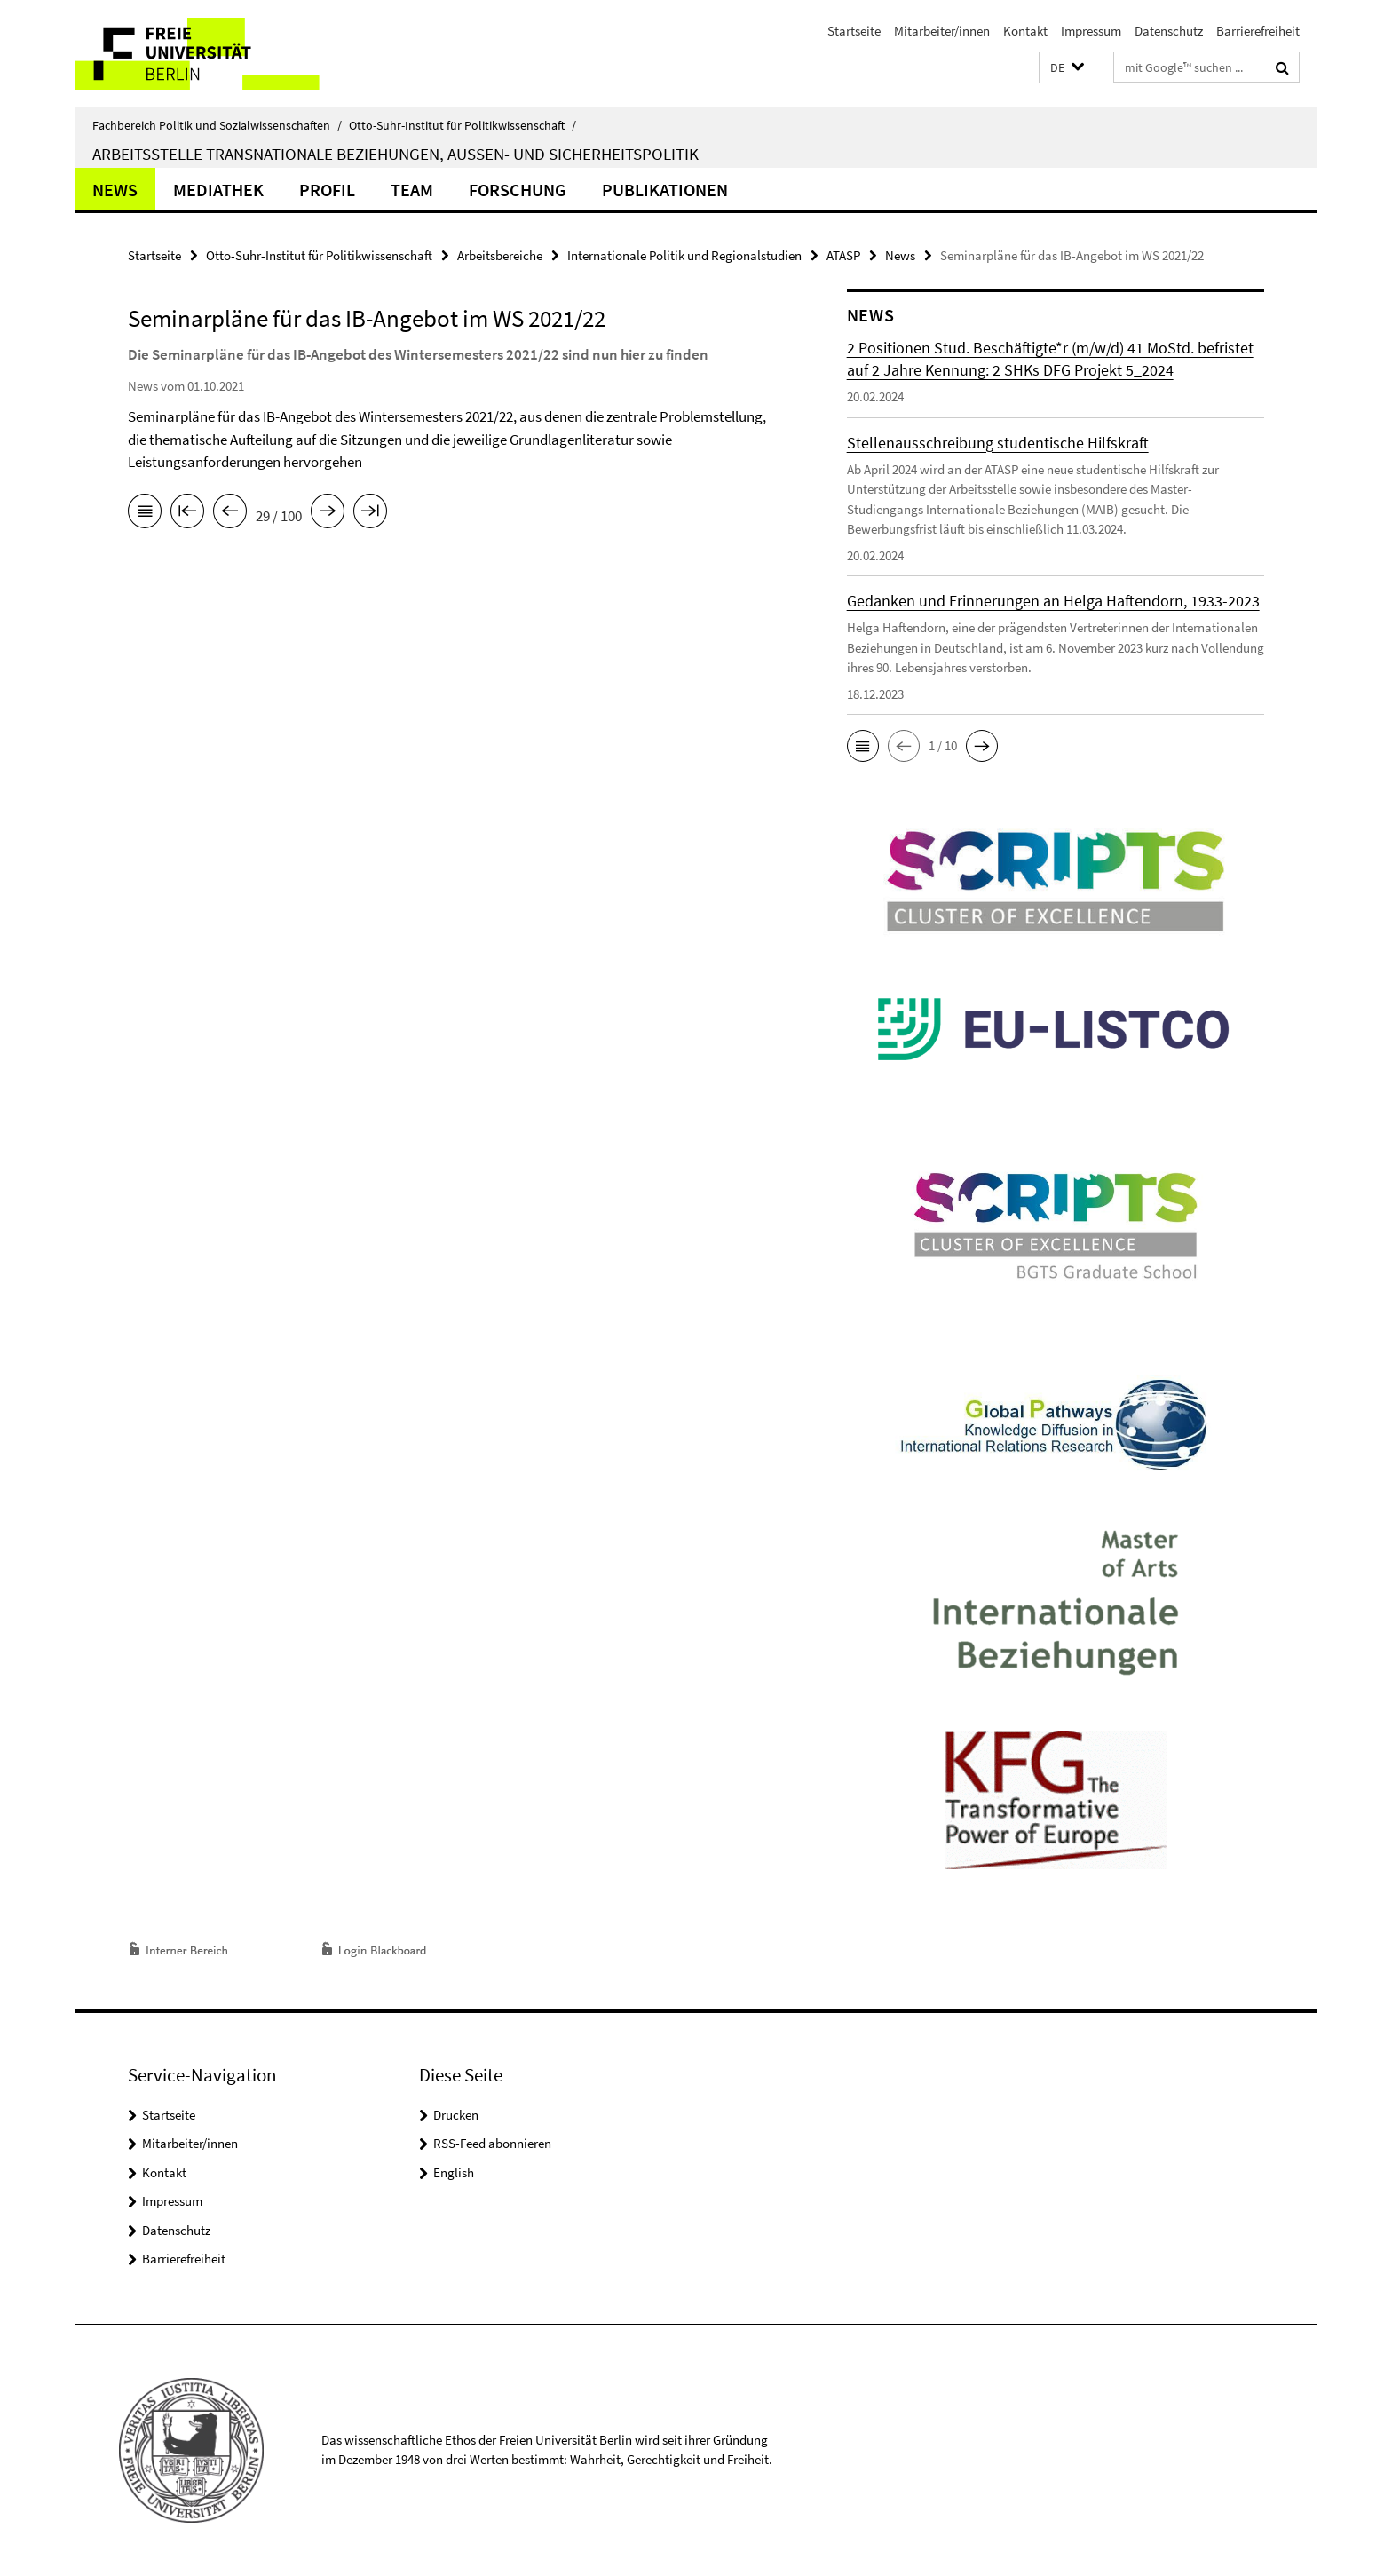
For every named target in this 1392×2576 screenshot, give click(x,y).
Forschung (517, 189)
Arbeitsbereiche (499, 255)
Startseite (854, 30)
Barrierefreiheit (1258, 30)
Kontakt (1025, 30)
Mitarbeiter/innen (942, 30)
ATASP (843, 255)
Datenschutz (1169, 30)
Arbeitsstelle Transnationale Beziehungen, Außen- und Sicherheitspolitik (395, 153)
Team (412, 189)
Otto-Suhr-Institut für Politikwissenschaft (462, 125)
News (115, 189)
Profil (327, 189)
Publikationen (665, 189)
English (453, 2172)
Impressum (1091, 30)
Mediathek (218, 189)
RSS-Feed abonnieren (492, 2143)
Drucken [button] (455, 2114)
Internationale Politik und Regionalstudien (684, 255)
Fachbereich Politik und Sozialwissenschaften (217, 125)
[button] (1067, 68)
